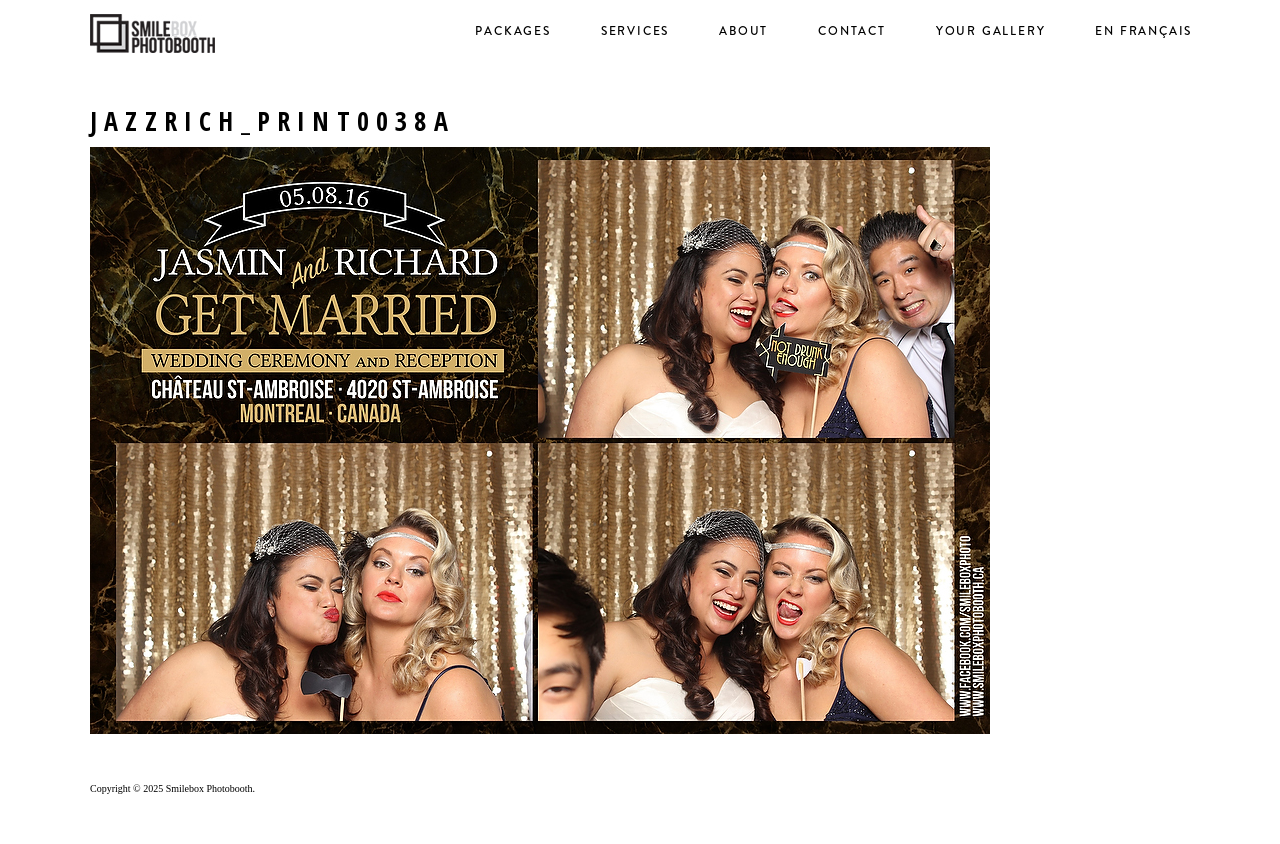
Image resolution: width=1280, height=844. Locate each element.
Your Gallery (991, 31)
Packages (512, 31)
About (743, 31)
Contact (852, 31)
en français (1143, 31)
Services (635, 31)
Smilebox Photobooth (209, 788)
